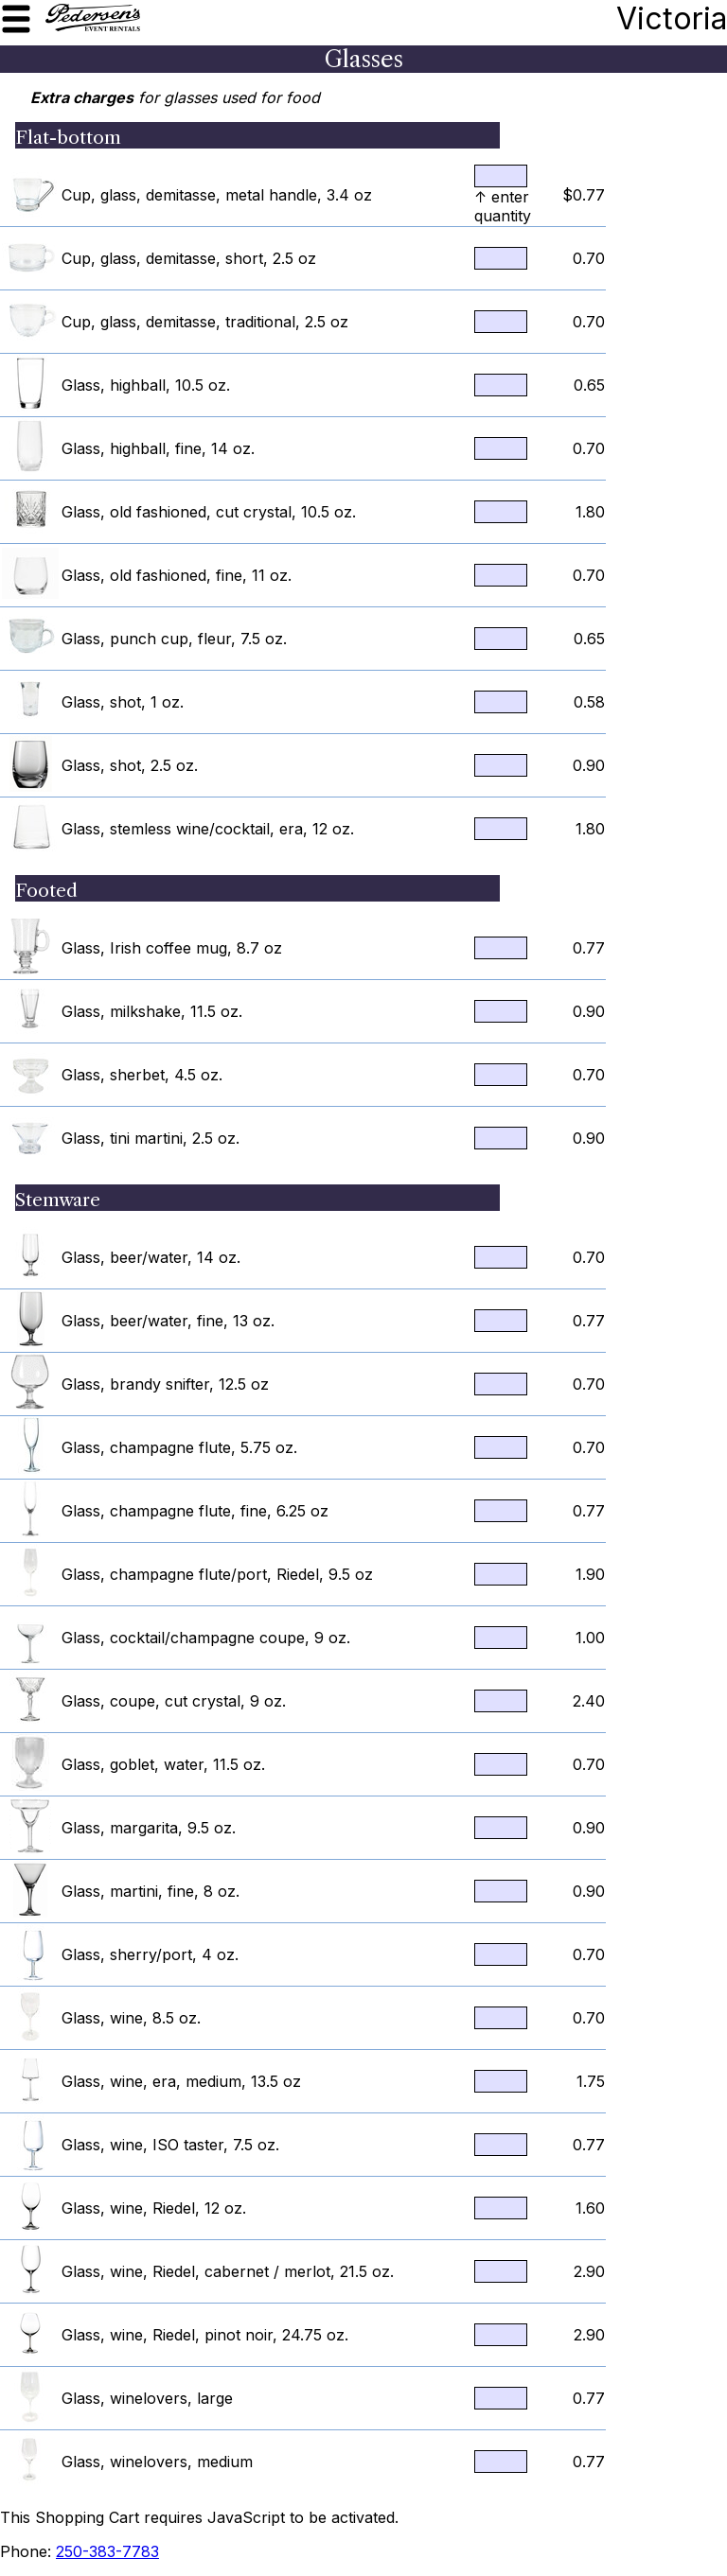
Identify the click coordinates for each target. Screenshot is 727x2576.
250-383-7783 (107, 2551)
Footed (46, 890)
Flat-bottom (68, 137)
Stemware (57, 1199)
